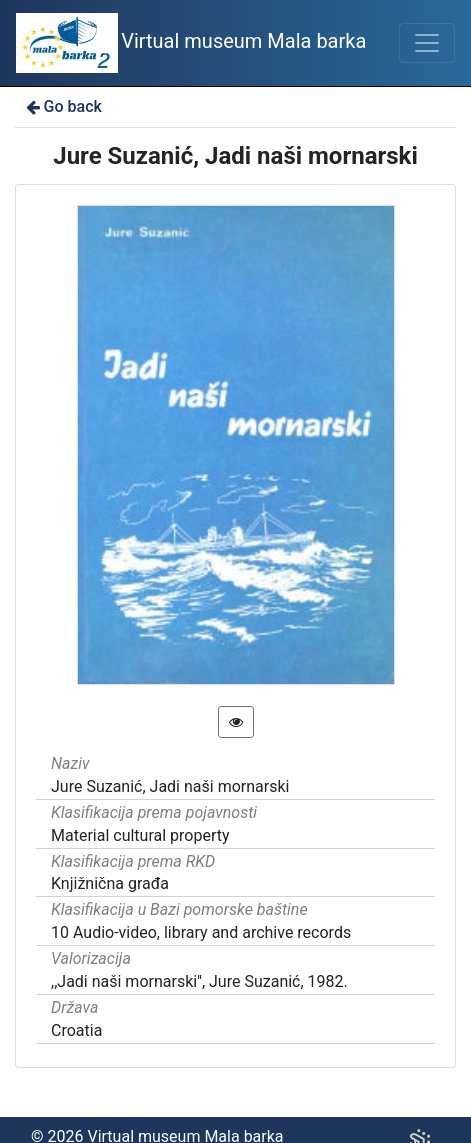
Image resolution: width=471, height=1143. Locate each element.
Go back (62, 106)
